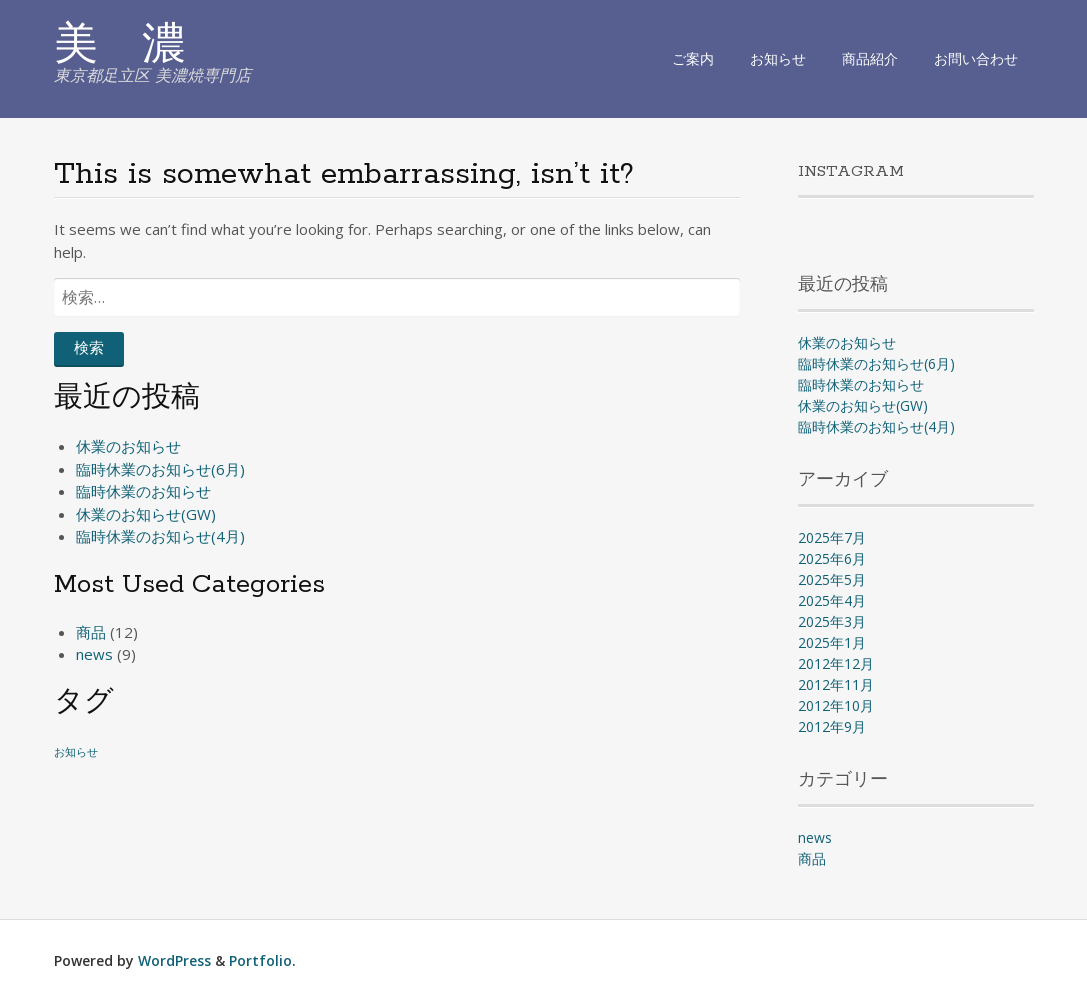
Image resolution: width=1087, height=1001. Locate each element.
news (94, 654)
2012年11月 (836, 684)
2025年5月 (832, 579)
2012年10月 (836, 705)
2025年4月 (832, 600)
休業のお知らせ (128, 446)
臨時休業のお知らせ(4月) (160, 536)
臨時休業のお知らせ (143, 491)
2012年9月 (832, 726)
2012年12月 (836, 663)
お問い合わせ (976, 58)
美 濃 (120, 47)
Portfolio (260, 960)
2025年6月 (832, 558)
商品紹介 (870, 58)
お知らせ (778, 58)
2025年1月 (832, 642)
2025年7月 (832, 537)
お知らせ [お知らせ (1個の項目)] (76, 752)
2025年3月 (832, 621)
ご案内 (693, 58)
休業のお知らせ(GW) (146, 514)
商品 (91, 632)
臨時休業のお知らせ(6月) (160, 469)
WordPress (174, 960)
